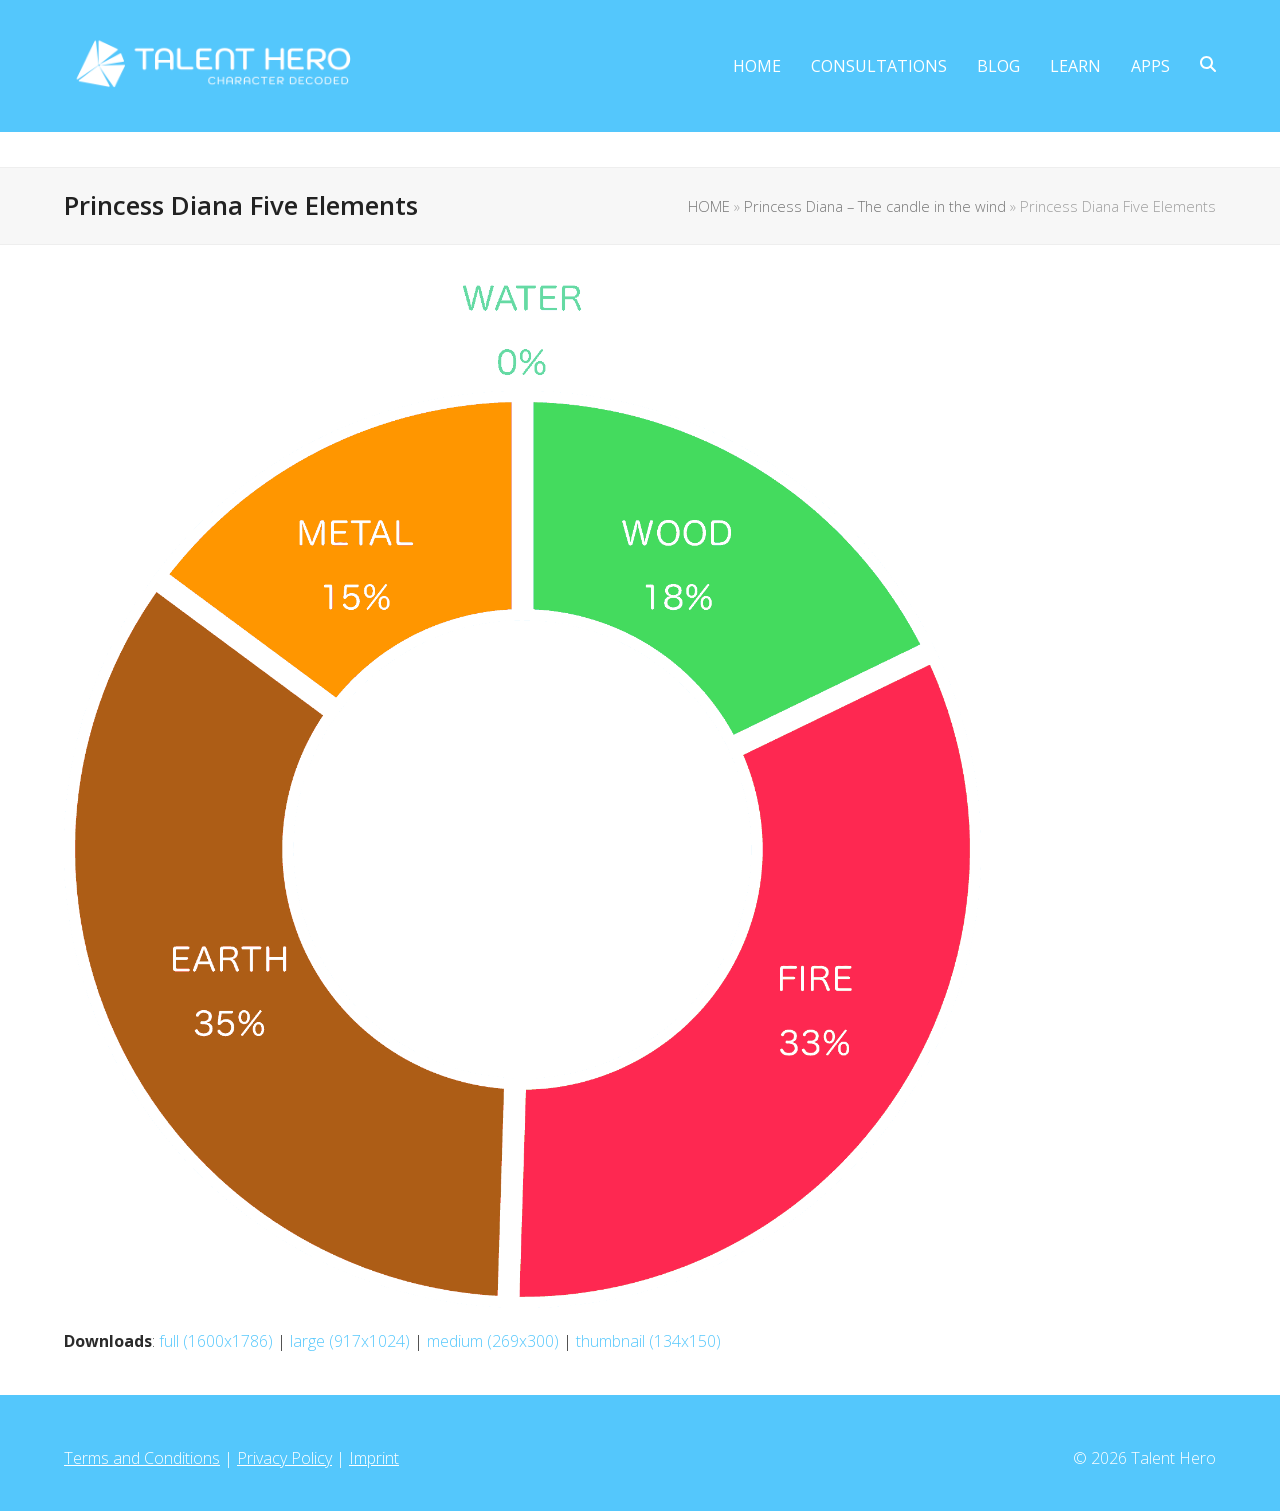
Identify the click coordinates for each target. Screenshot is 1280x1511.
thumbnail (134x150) (648, 1341)
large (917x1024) (350, 1341)
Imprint (374, 1458)
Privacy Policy (284, 1458)
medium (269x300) (493, 1341)
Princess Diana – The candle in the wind (875, 206)
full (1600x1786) (216, 1341)
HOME (709, 206)
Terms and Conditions (142, 1458)
